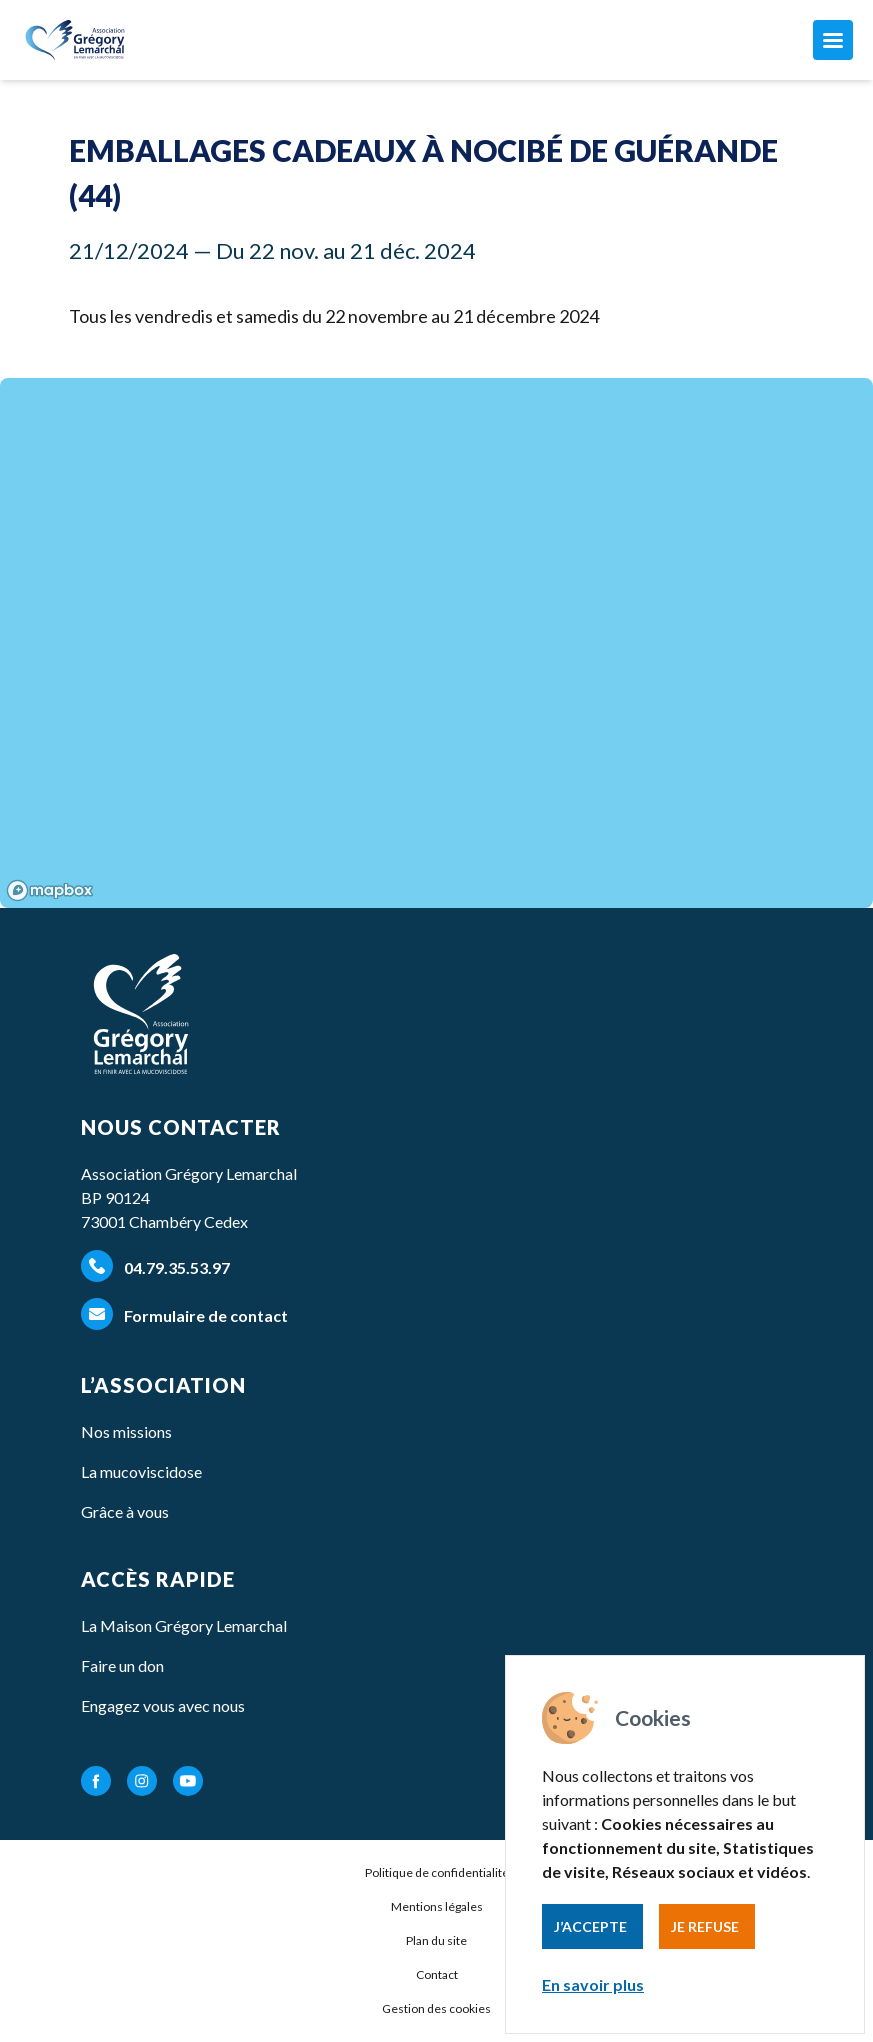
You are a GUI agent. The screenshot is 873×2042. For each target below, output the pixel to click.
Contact (437, 1974)
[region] (436, 643)
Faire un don (122, 1665)
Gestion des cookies (436, 2008)
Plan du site (436, 1940)
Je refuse (705, 1926)
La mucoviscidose (141, 1471)
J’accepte (590, 1926)
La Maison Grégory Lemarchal (184, 1625)
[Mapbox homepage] (50, 890)
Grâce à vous (125, 1511)
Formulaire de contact (184, 1314)
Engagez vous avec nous (163, 1705)
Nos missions (126, 1431)
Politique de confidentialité (437, 1872)
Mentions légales (437, 1906)
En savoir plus (593, 1984)
